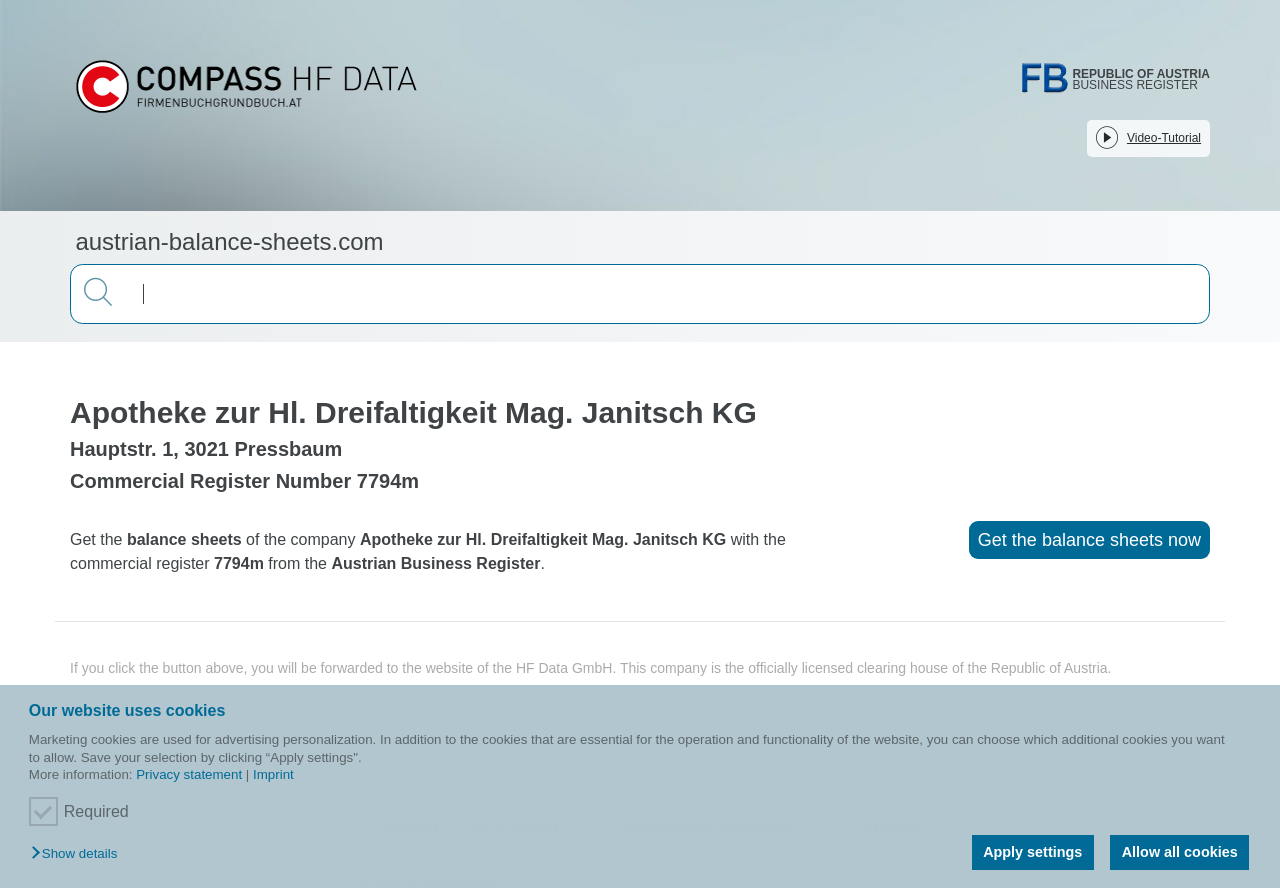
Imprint (273, 774)
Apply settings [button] (1032, 852)
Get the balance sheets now (1089, 540)
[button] (79, 854)
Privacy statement (189, 774)
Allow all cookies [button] (1180, 852)
